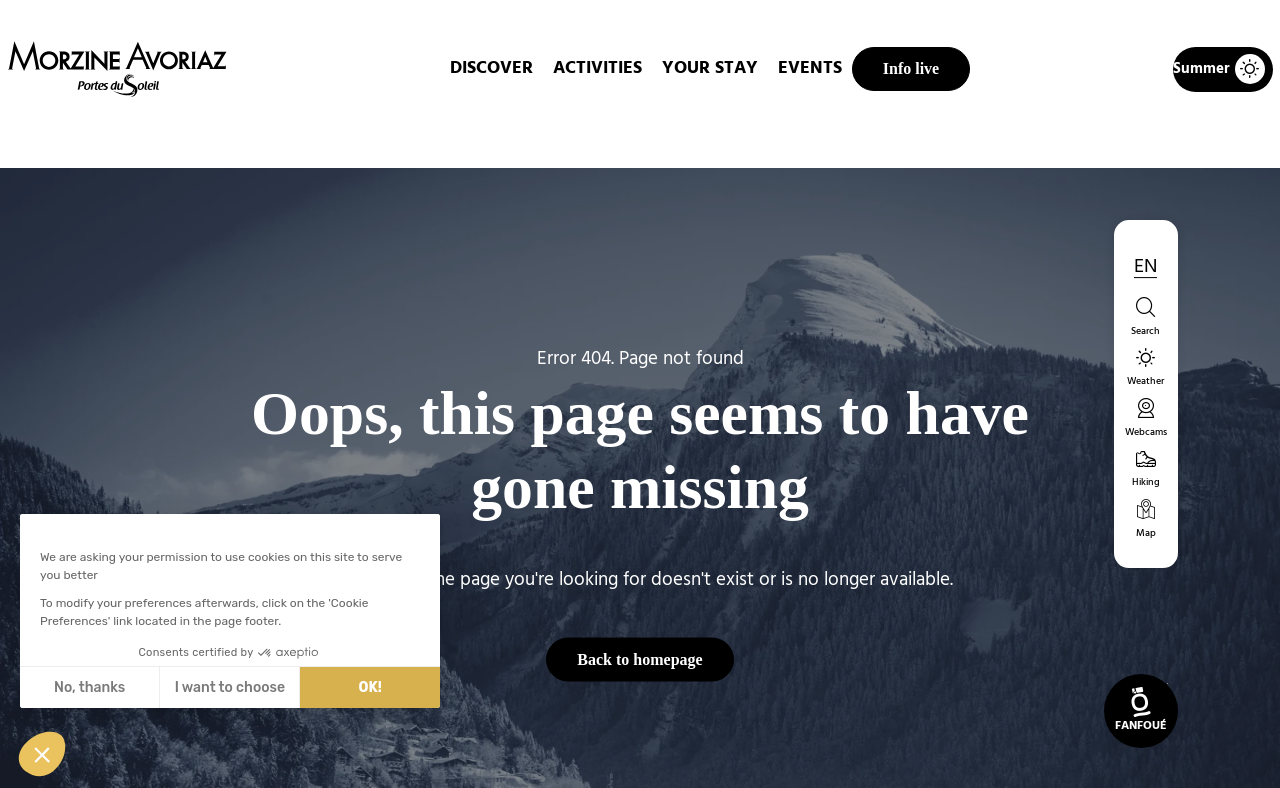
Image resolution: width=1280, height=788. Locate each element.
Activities (597, 68)
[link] (1141, 711)
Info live (911, 68)
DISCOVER (491, 68)
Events (810, 68)
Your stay (710, 68)
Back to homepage (639, 658)
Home (534, 134)
